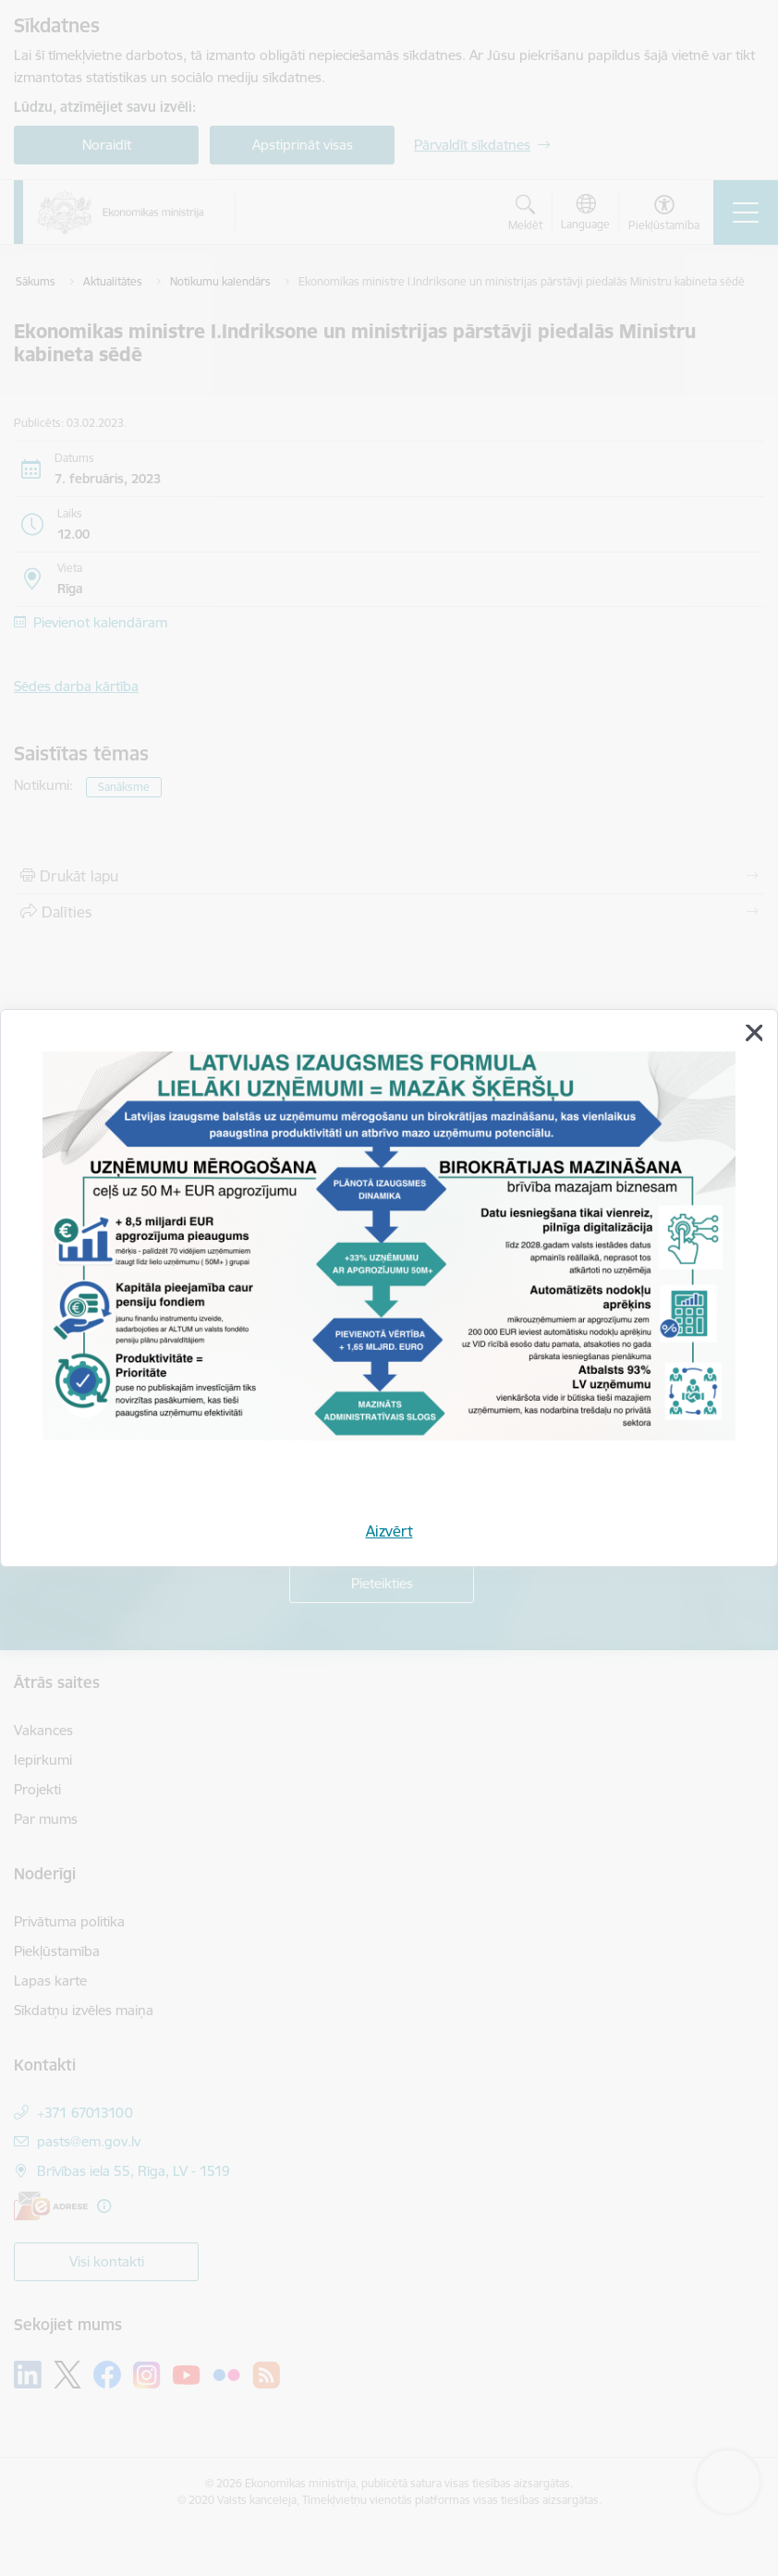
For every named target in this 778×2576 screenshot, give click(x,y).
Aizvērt (389, 1531)
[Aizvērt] (754, 1033)
